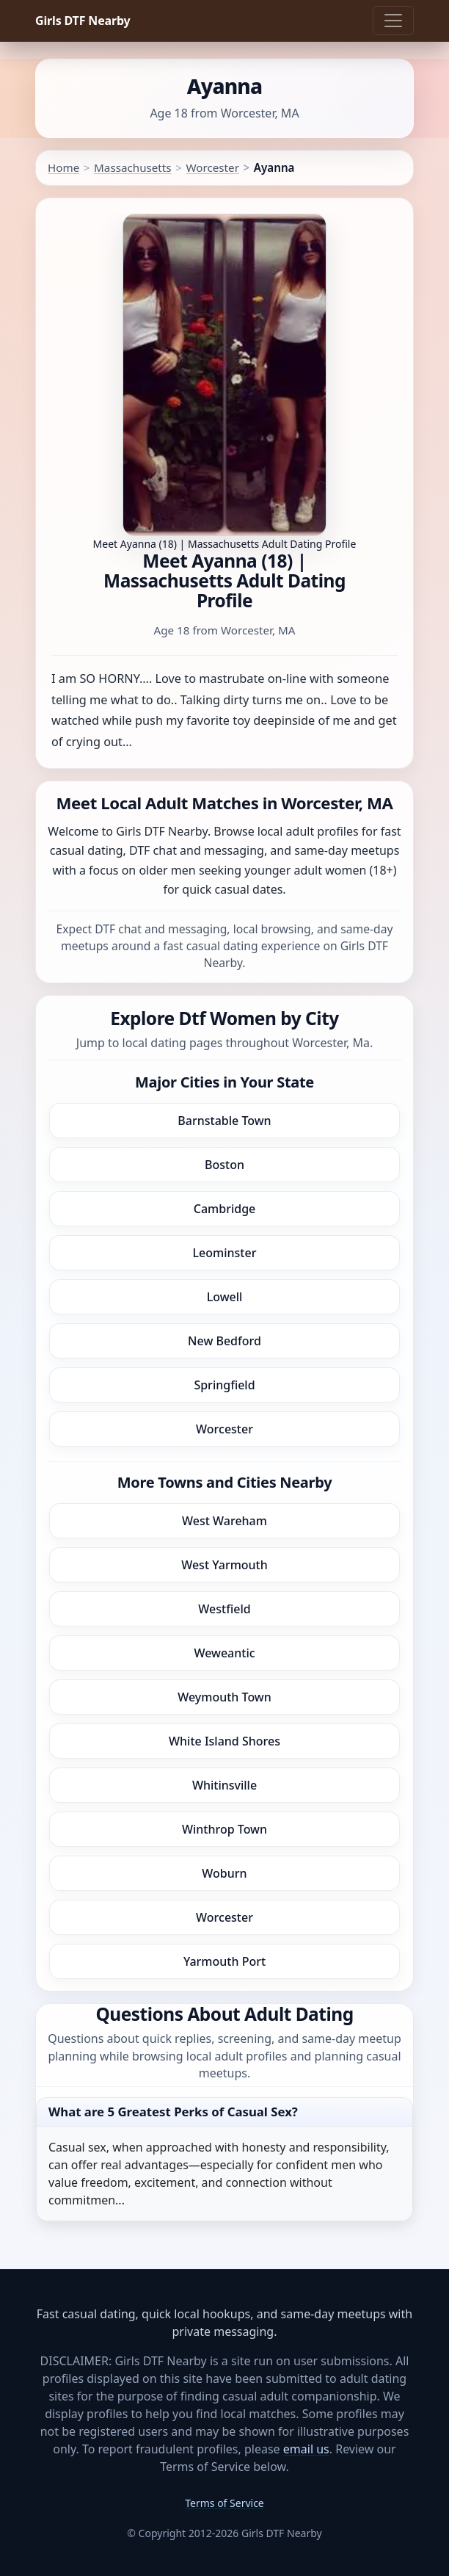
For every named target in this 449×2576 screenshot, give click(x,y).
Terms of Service (224, 2503)
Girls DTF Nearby (83, 20)
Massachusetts (133, 167)
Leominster (225, 1253)
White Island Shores (224, 1741)
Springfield (224, 1385)
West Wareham (224, 1521)
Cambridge (225, 1209)
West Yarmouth (224, 1565)
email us (306, 2449)
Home (63, 167)
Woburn (224, 1873)
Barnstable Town (224, 1120)
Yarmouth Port (224, 1961)
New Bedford (224, 1341)
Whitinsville (224, 1785)
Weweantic (224, 1653)
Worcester (212, 167)
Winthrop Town (224, 1829)
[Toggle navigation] (393, 20)
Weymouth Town (224, 1697)
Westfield (224, 1609)
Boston (224, 1165)
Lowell (225, 1297)
